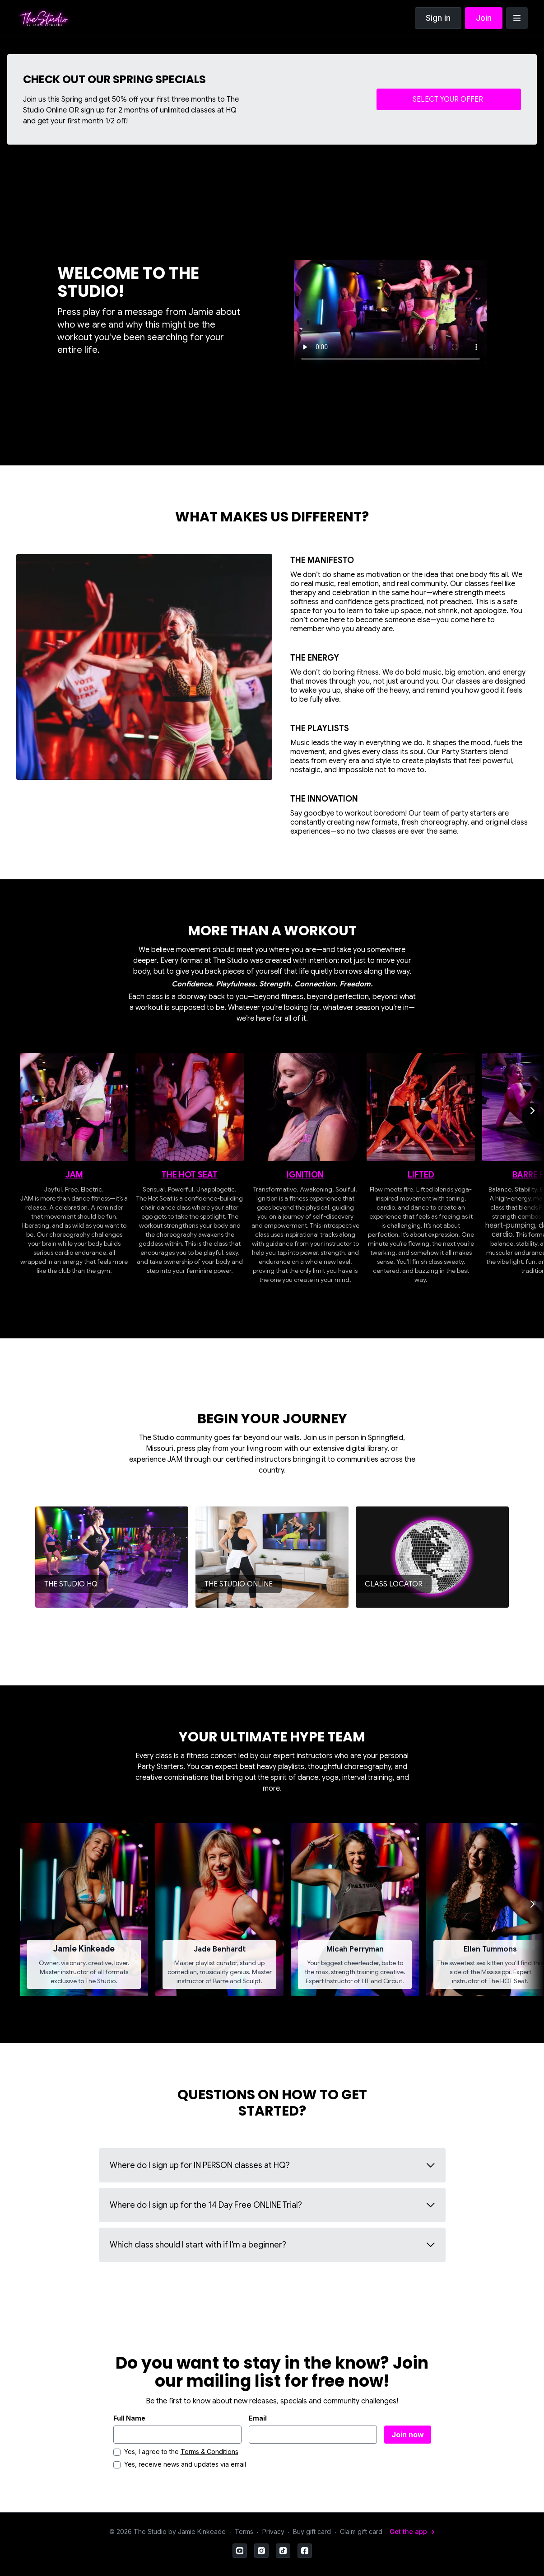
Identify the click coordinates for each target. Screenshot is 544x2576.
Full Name (129, 2418)
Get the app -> (412, 2531)
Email (258, 2418)
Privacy (273, 2531)
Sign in (438, 18)
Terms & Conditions (209, 2451)
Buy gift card (312, 2531)
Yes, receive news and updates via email (185, 2464)
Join (484, 18)
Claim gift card (361, 2531)
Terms (244, 2531)
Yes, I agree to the (181, 2451)
